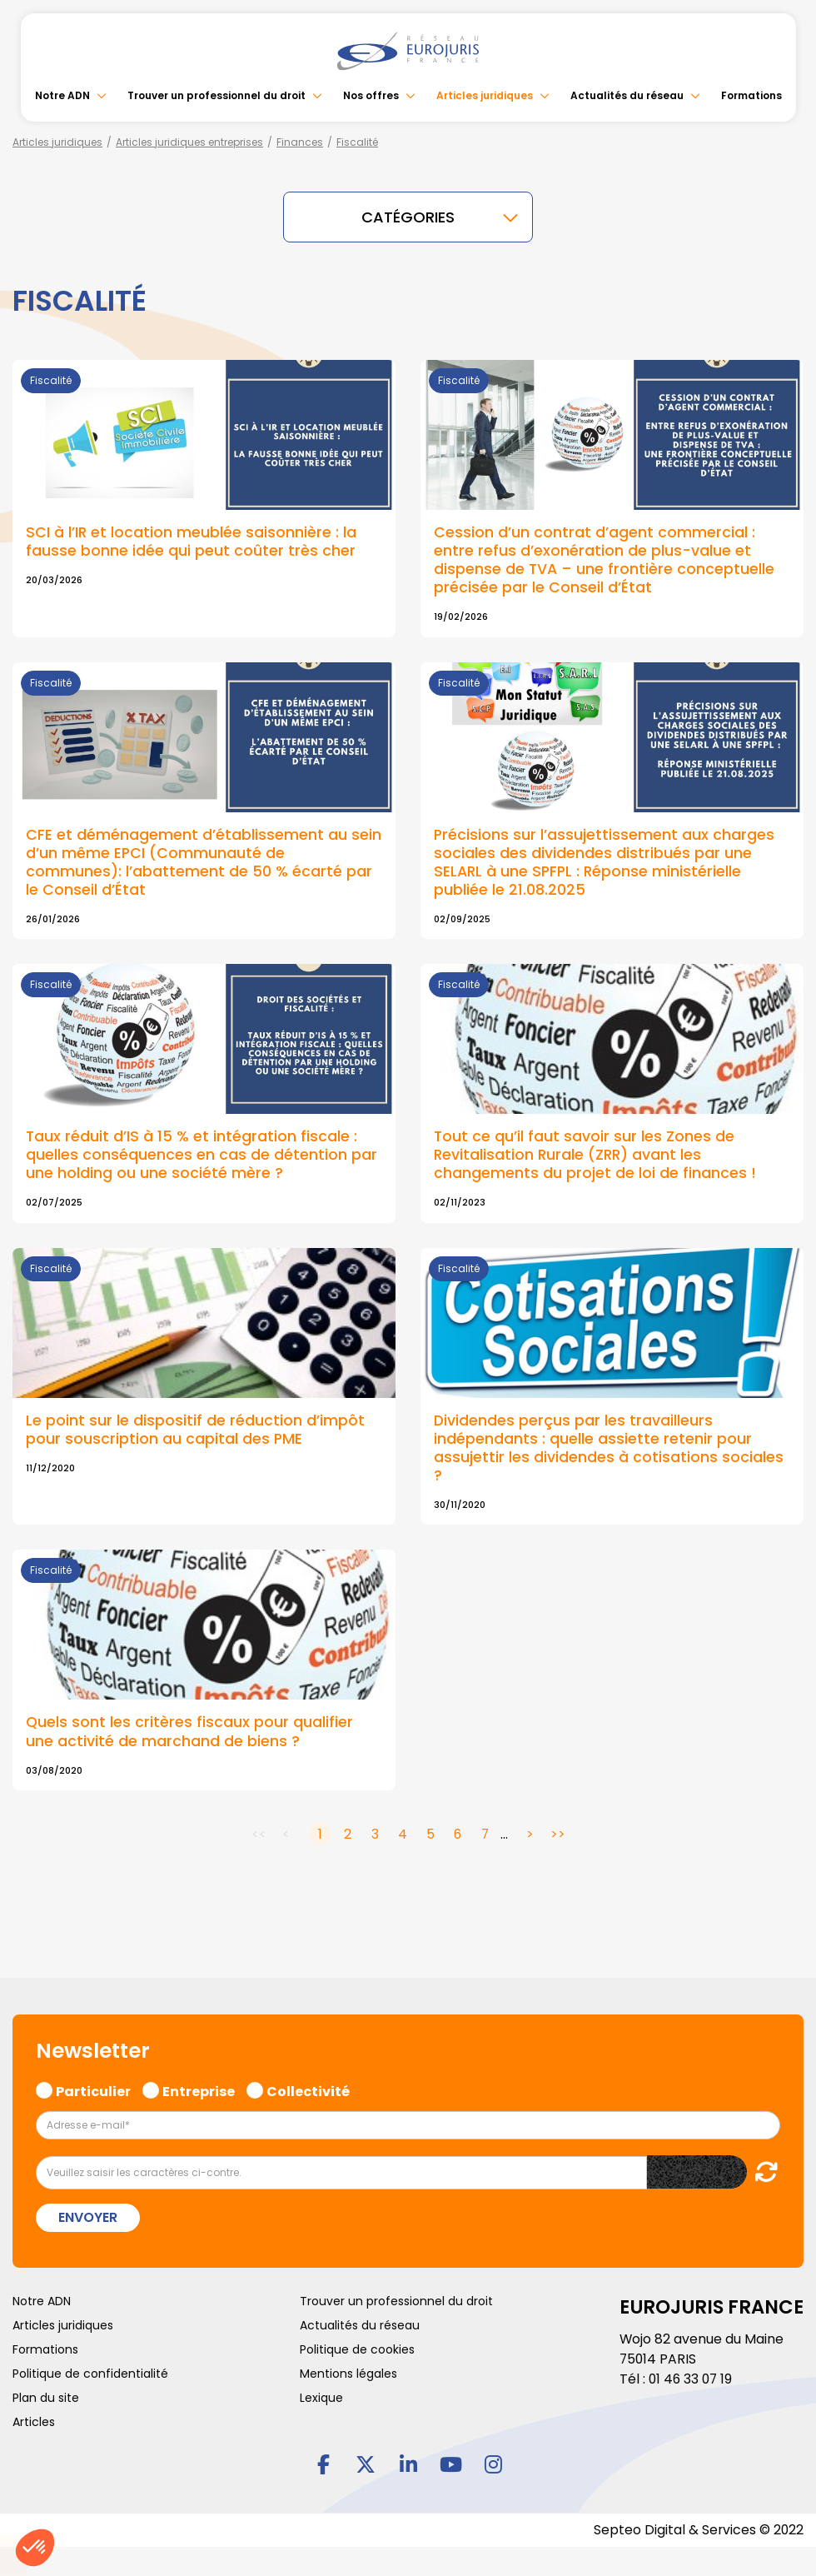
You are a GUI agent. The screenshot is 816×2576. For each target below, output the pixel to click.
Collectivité (308, 2077)
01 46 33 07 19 (692, 2367)
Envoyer (87, 2205)
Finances (299, 142)
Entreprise (198, 2077)
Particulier (93, 2077)
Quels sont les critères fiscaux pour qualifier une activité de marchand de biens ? (190, 1720)
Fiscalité (357, 142)
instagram (492, 2452)
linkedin (408, 2452)
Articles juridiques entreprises (189, 142)
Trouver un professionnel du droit (216, 95)
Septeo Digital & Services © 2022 (698, 2519)
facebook (323, 2452)
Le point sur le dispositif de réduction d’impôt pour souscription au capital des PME (195, 1421)
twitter (365, 2452)
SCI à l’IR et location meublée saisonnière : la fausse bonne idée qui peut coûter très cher (191, 541)
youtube (450, 2452)
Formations (751, 95)
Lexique (321, 2386)
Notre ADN (62, 95)
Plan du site (45, 2386)
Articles (33, 2410)
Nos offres (371, 95)
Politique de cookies (357, 2337)
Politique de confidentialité (90, 2362)
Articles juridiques (484, 95)
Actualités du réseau (627, 95)
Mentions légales (348, 2362)
